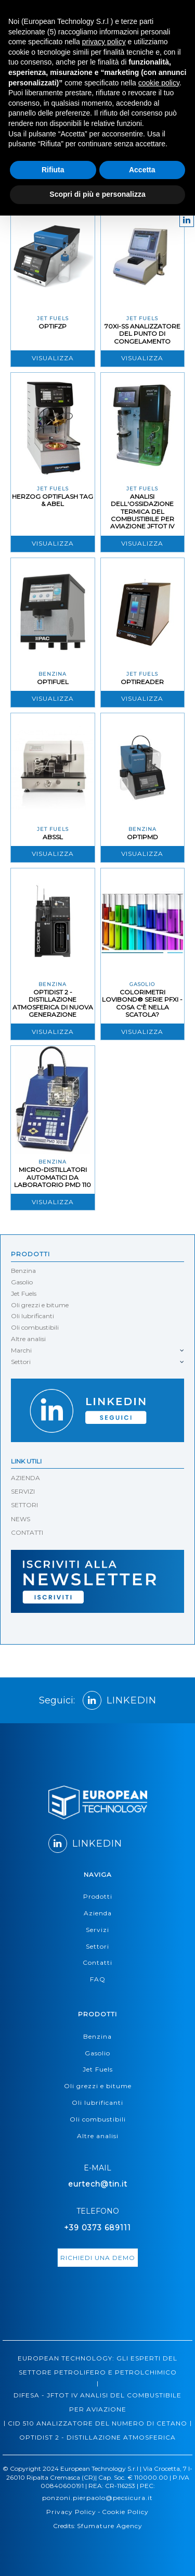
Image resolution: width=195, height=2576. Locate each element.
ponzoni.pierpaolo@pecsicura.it (97, 2498)
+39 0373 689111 (97, 2227)
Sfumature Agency (109, 2526)
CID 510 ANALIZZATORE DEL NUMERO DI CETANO (97, 2423)
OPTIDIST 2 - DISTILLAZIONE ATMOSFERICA (97, 2437)
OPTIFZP (52, 326)
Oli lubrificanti (32, 1316)
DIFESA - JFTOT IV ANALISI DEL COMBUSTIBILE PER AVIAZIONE (97, 2402)
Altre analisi (28, 1339)
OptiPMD (142, 837)
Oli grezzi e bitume (40, 1305)
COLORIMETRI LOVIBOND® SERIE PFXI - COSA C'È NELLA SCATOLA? (142, 1003)
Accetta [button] (142, 170)
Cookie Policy (125, 2512)
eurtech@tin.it (97, 2184)
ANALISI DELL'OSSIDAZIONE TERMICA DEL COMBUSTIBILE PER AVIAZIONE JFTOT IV (142, 512)
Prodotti (30, 1254)
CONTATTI (27, 1532)
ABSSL (53, 837)
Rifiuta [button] (53, 170)
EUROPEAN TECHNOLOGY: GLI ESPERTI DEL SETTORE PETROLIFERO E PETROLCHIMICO (97, 2365)
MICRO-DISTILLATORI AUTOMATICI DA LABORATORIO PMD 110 (52, 1177)
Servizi (97, 1930)
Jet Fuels (23, 1293)
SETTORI (24, 1505)
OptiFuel (53, 682)
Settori (21, 1362)
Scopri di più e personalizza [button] (97, 194)
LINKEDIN (120, 1700)
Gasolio (22, 1282)
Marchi (21, 1350)
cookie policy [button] (158, 83)
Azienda (98, 1913)
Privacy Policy (71, 2512)
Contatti (97, 1962)
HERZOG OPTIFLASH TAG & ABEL (52, 500)
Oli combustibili (35, 1327)
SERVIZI (23, 1491)
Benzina (23, 1270)
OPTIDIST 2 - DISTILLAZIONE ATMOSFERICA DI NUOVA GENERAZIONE (52, 1003)
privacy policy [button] (104, 41)
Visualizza (53, 358)
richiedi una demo (97, 2258)
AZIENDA (25, 1478)
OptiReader (142, 682)
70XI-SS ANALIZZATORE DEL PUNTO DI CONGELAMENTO (142, 333)
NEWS (20, 1519)
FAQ (98, 1979)
